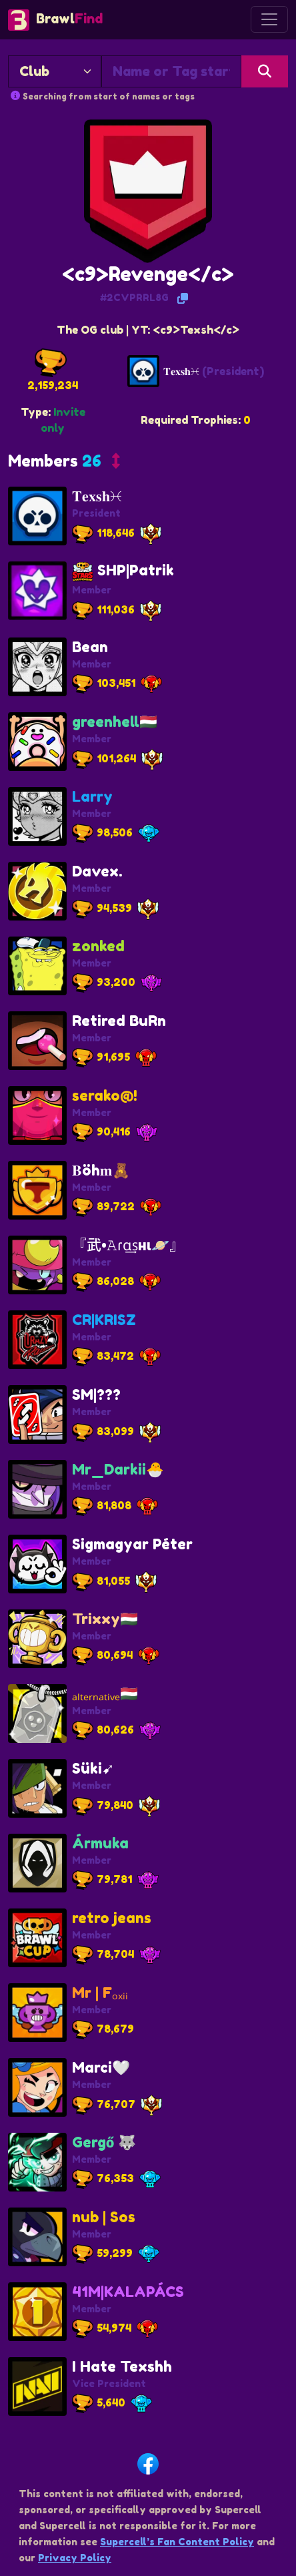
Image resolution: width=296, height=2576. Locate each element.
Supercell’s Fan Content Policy (177, 2541)
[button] (64, 464)
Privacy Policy (74, 2557)
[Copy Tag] (183, 298)
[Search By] (54, 71)
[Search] (264, 71)
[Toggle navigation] (269, 19)
